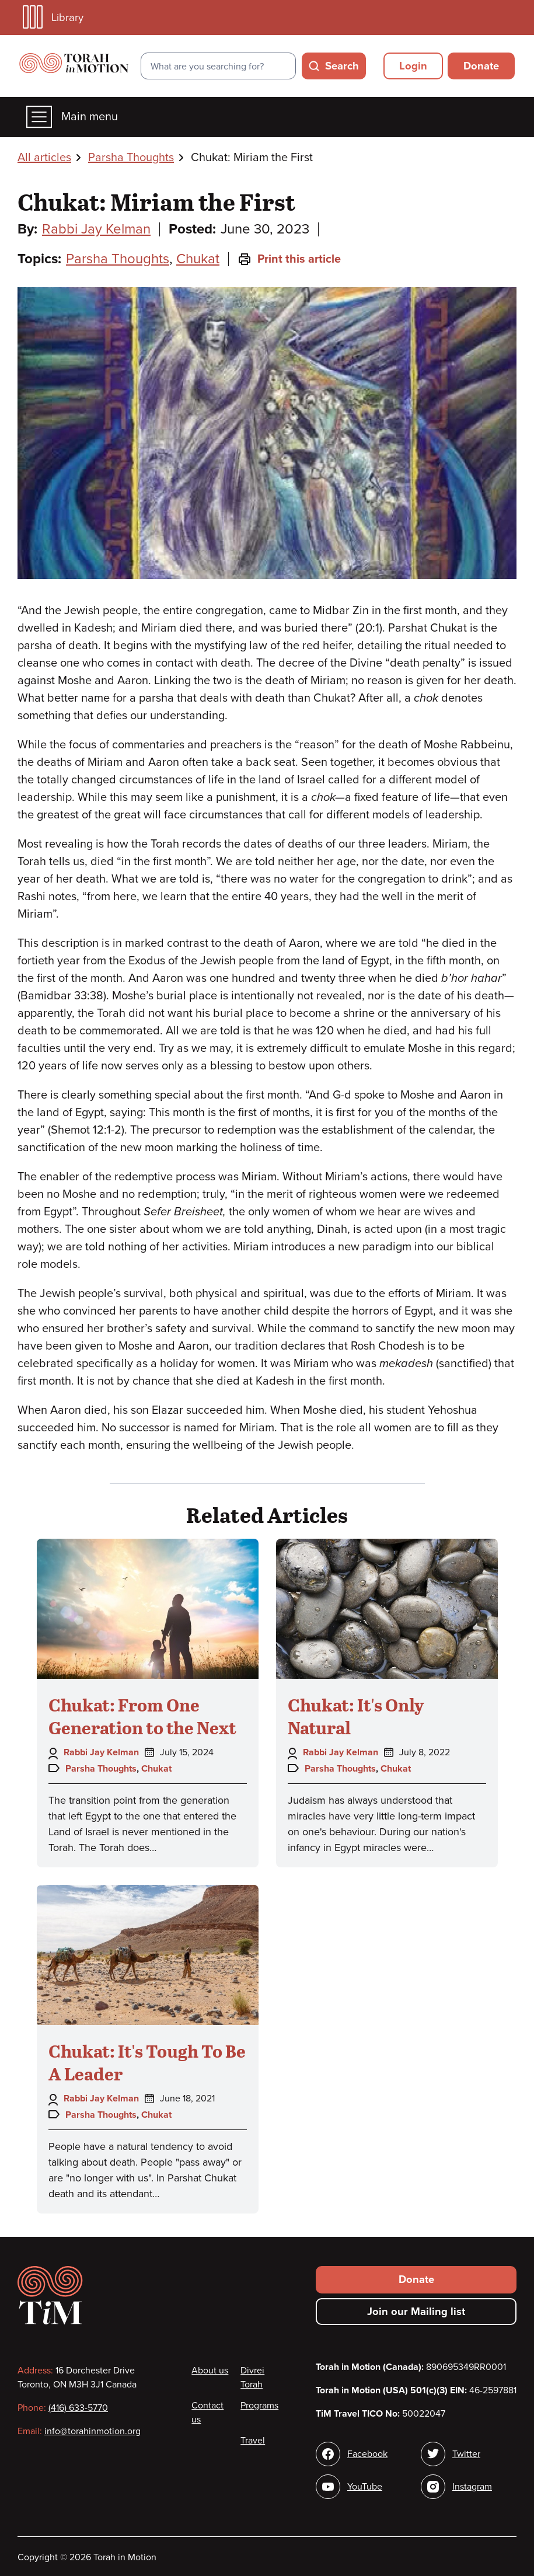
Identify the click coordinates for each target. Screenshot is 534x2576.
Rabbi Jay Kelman (96, 229)
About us (209, 2370)
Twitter (466, 2454)
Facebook (367, 2454)
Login (413, 66)
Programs (259, 2405)
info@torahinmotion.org (92, 2431)
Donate (481, 66)
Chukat (197, 258)
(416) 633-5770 (78, 2408)
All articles (44, 158)
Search (342, 66)
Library (53, 17)
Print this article (289, 259)
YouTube (364, 2487)
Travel (252, 2440)
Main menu (72, 117)
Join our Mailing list (416, 2311)
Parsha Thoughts (131, 158)
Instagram (472, 2487)
